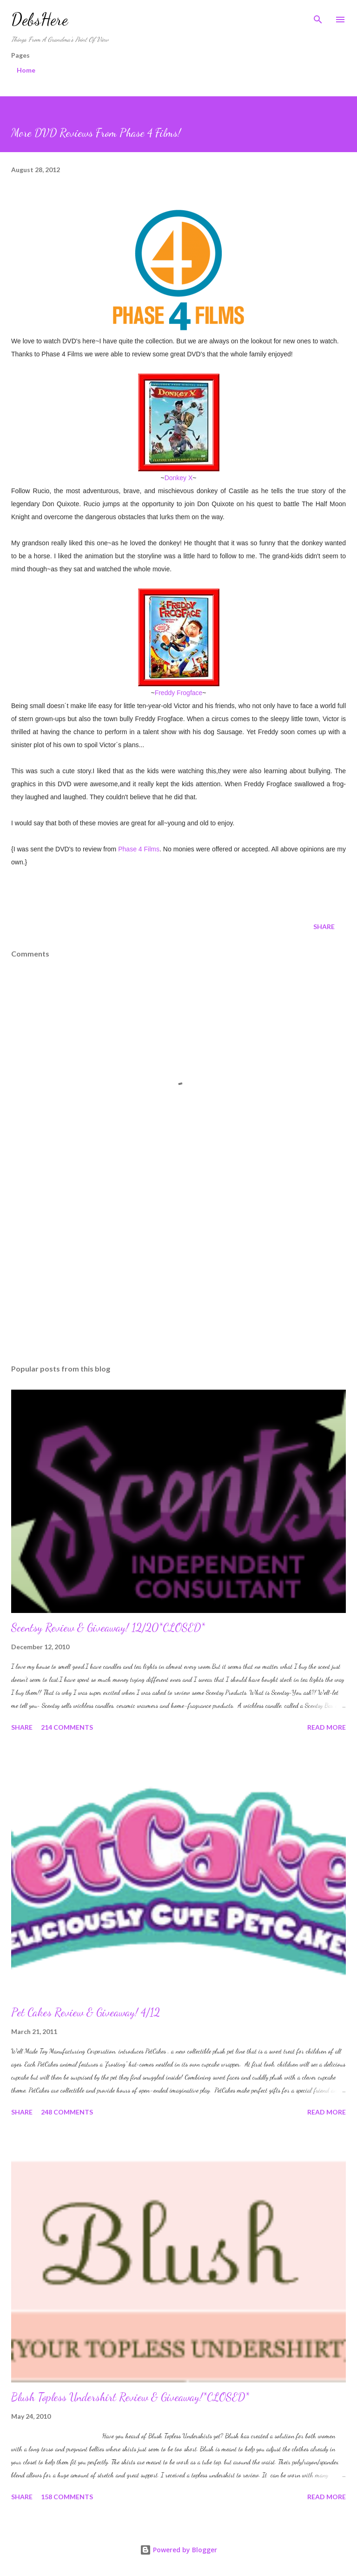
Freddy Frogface (179, 692)
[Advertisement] (178, 1269)
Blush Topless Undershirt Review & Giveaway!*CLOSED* (130, 2397)
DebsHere (39, 19)
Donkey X (179, 478)
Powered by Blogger (178, 2549)
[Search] (318, 16)
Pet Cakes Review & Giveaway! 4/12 (85, 2012)
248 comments (67, 2112)
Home (26, 70)
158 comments (67, 2497)
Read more (326, 1727)
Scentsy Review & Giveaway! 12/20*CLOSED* (108, 1627)
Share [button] (324, 926)
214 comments (67, 1727)
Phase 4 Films (138, 849)
